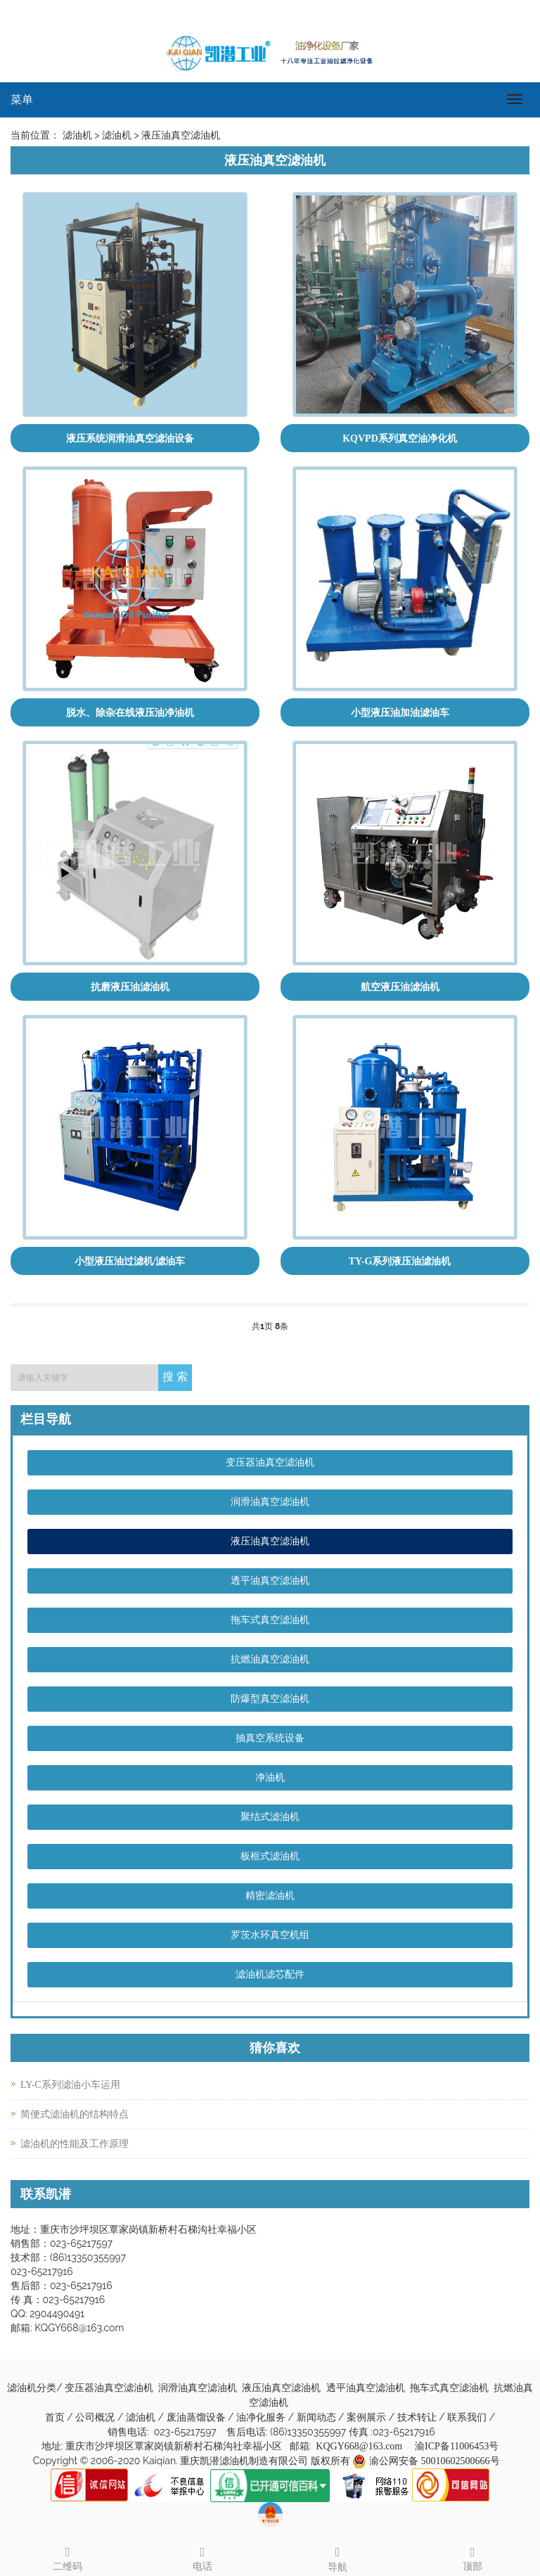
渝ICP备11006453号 (457, 2446)
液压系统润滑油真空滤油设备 (130, 438)
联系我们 (468, 2417)
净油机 (270, 1777)
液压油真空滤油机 (270, 1541)
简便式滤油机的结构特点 (74, 2114)
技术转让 (418, 2417)
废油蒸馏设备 (198, 2417)
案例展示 (368, 2417)
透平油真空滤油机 (270, 1580)
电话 (202, 2557)
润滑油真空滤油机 (270, 1502)
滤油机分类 (31, 2388)
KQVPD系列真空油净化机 (399, 438)
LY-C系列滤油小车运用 (70, 2085)
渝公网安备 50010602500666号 (434, 2461)
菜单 (22, 99)
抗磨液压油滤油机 (130, 987)
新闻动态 (318, 2417)
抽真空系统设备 (270, 1738)
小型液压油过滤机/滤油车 (130, 1261)
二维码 (67, 2557)
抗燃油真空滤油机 (270, 1659)
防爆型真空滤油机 (270, 1698)
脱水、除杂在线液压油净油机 (130, 712)
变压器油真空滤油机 (270, 1462)
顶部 (472, 2557)
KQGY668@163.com (359, 2446)
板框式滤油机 (270, 1856)
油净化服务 (262, 2417)
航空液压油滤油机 (400, 987)
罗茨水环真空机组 (270, 1935)
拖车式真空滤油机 (270, 1620)
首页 (55, 2417)
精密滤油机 (270, 1895)
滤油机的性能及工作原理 (74, 2144)
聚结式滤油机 (270, 1817)
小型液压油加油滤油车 (400, 712)
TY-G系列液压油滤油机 (400, 1261)
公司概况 (96, 2417)
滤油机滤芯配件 (270, 1974)
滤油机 (142, 2417)
